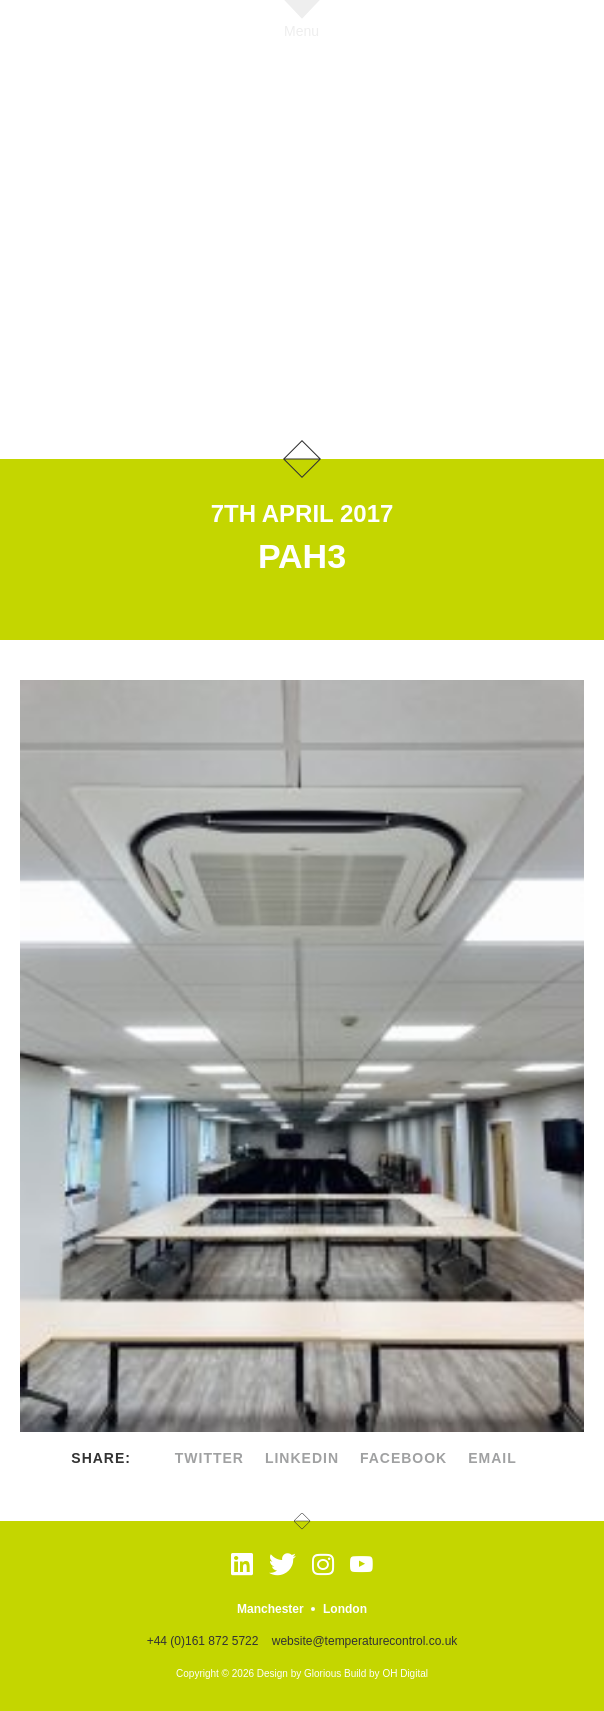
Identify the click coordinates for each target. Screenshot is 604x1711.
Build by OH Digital (386, 1673)
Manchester (270, 1609)
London (345, 1609)
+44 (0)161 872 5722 (203, 1641)
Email (492, 1458)
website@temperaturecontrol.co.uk (365, 1641)
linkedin (302, 1458)
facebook (403, 1458)
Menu (301, 30)
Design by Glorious (299, 1673)
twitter (209, 1458)
